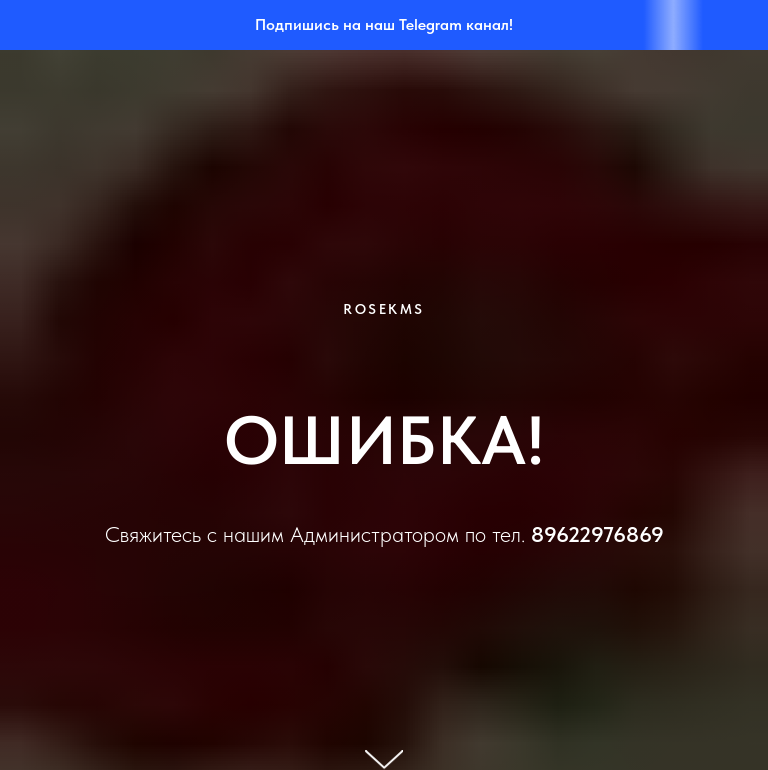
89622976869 (597, 534)
